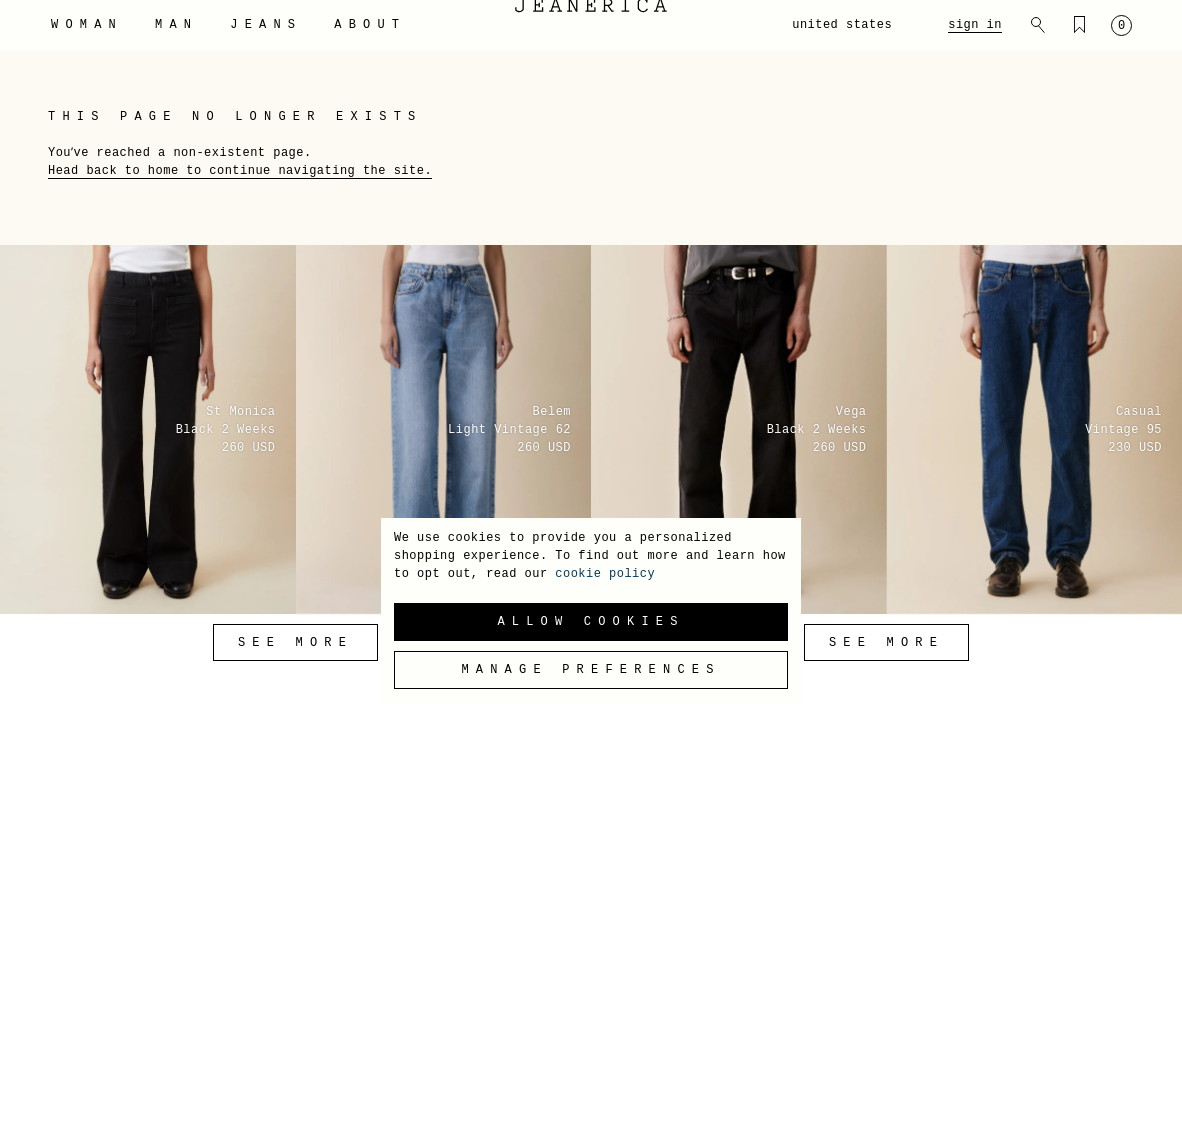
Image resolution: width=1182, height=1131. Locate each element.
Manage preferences (590, 670)
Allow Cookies (590, 622)
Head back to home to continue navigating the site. (240, 171)
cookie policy (605, 574)
